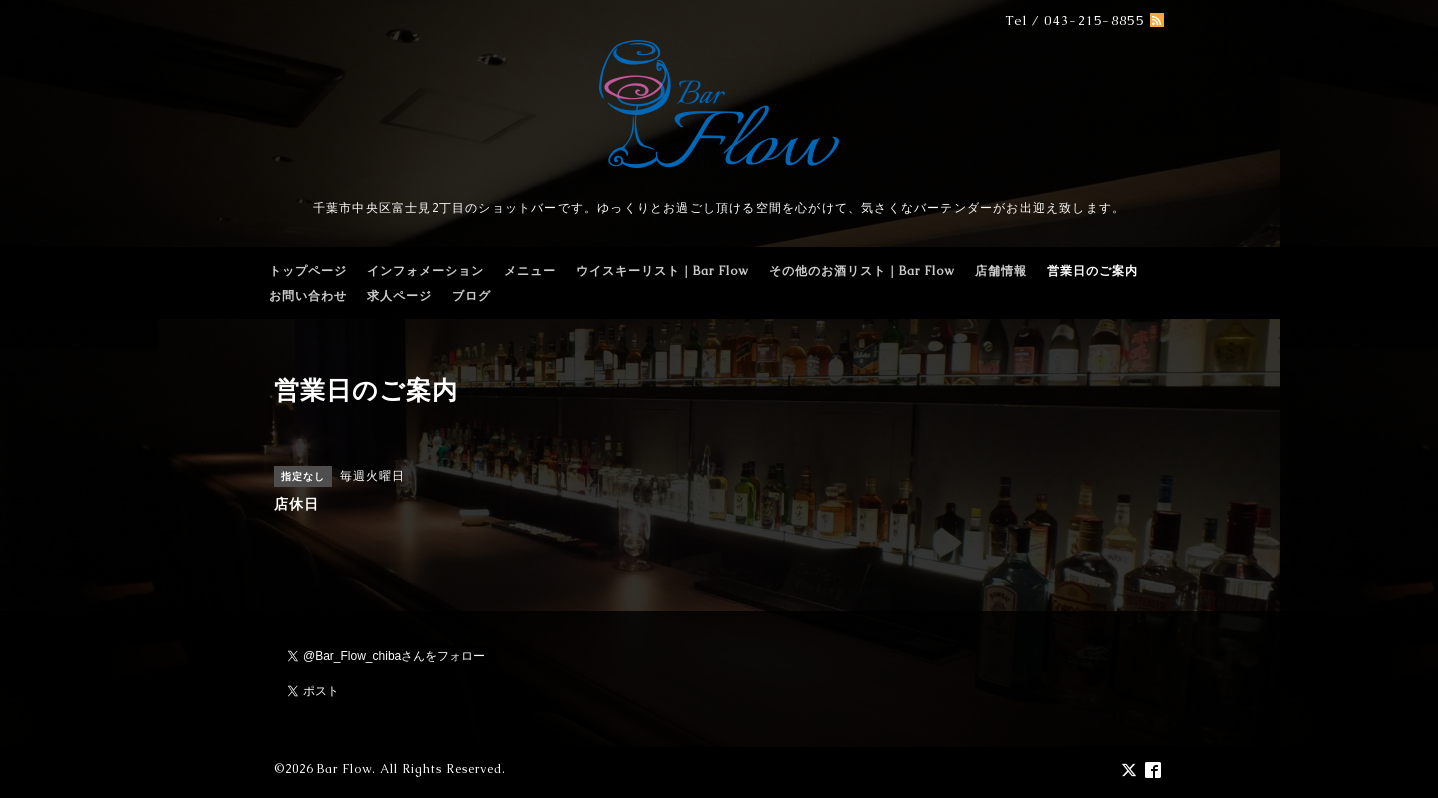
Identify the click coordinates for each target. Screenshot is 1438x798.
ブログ (471, 296)
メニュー (530, 271)
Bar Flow (344, 769)
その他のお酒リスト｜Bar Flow (862, 271)
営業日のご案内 (1092, 271)
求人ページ (399, 296)
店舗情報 (1001, 271)
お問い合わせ (308, 296)
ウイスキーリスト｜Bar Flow (662, 271)
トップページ (308, 271)
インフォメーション (425, 271)
